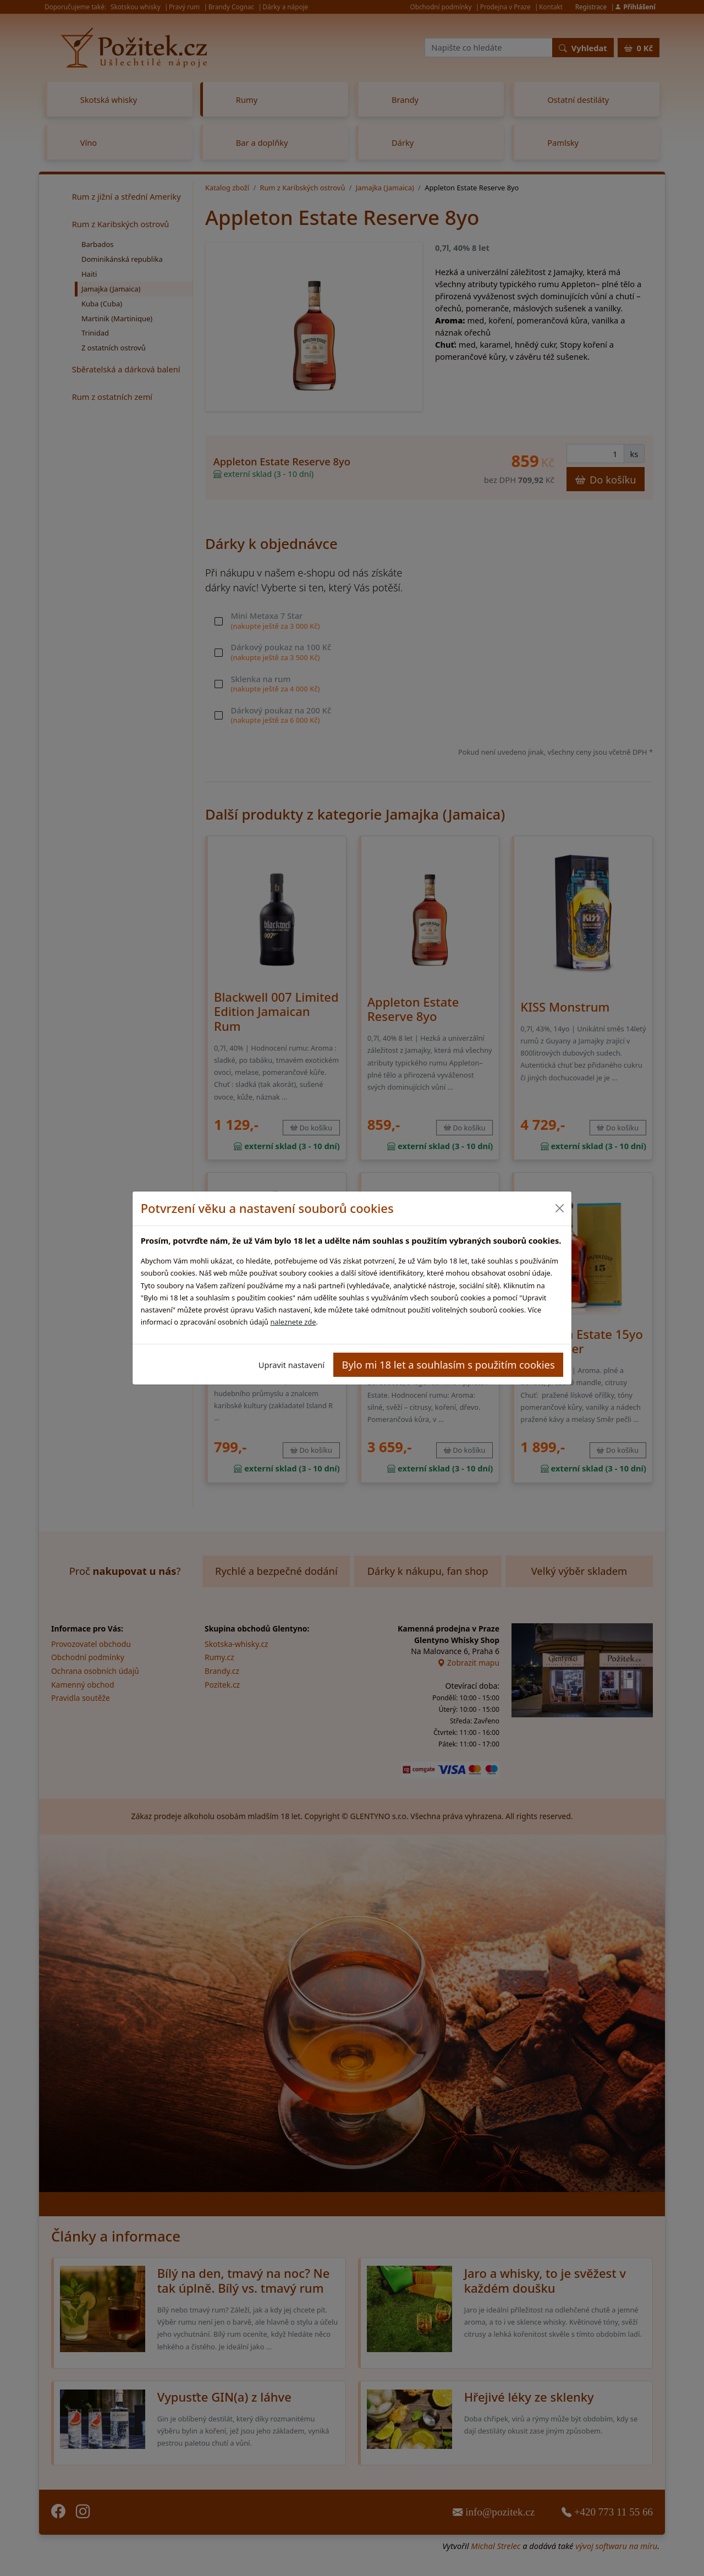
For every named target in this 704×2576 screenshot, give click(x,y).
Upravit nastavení (291, 1364)
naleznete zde (293, 1322)
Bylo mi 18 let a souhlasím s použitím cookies (448, 1364)
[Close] (559, 1208)
